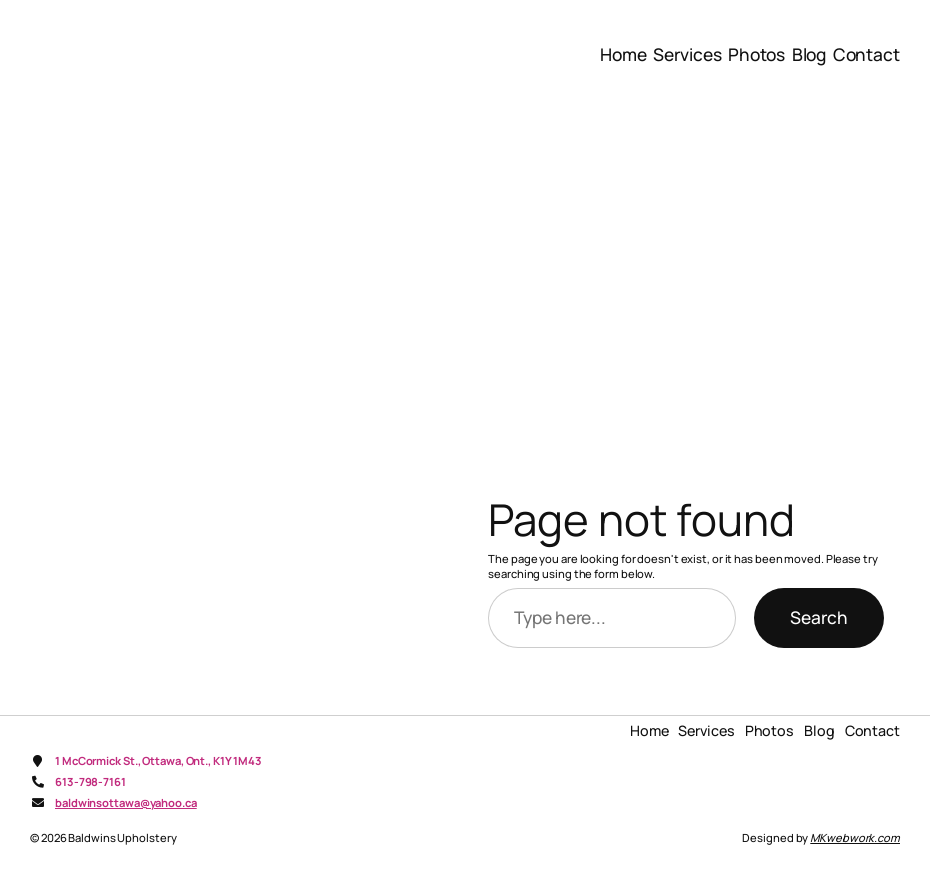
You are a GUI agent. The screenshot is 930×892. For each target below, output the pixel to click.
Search (818, 617)
